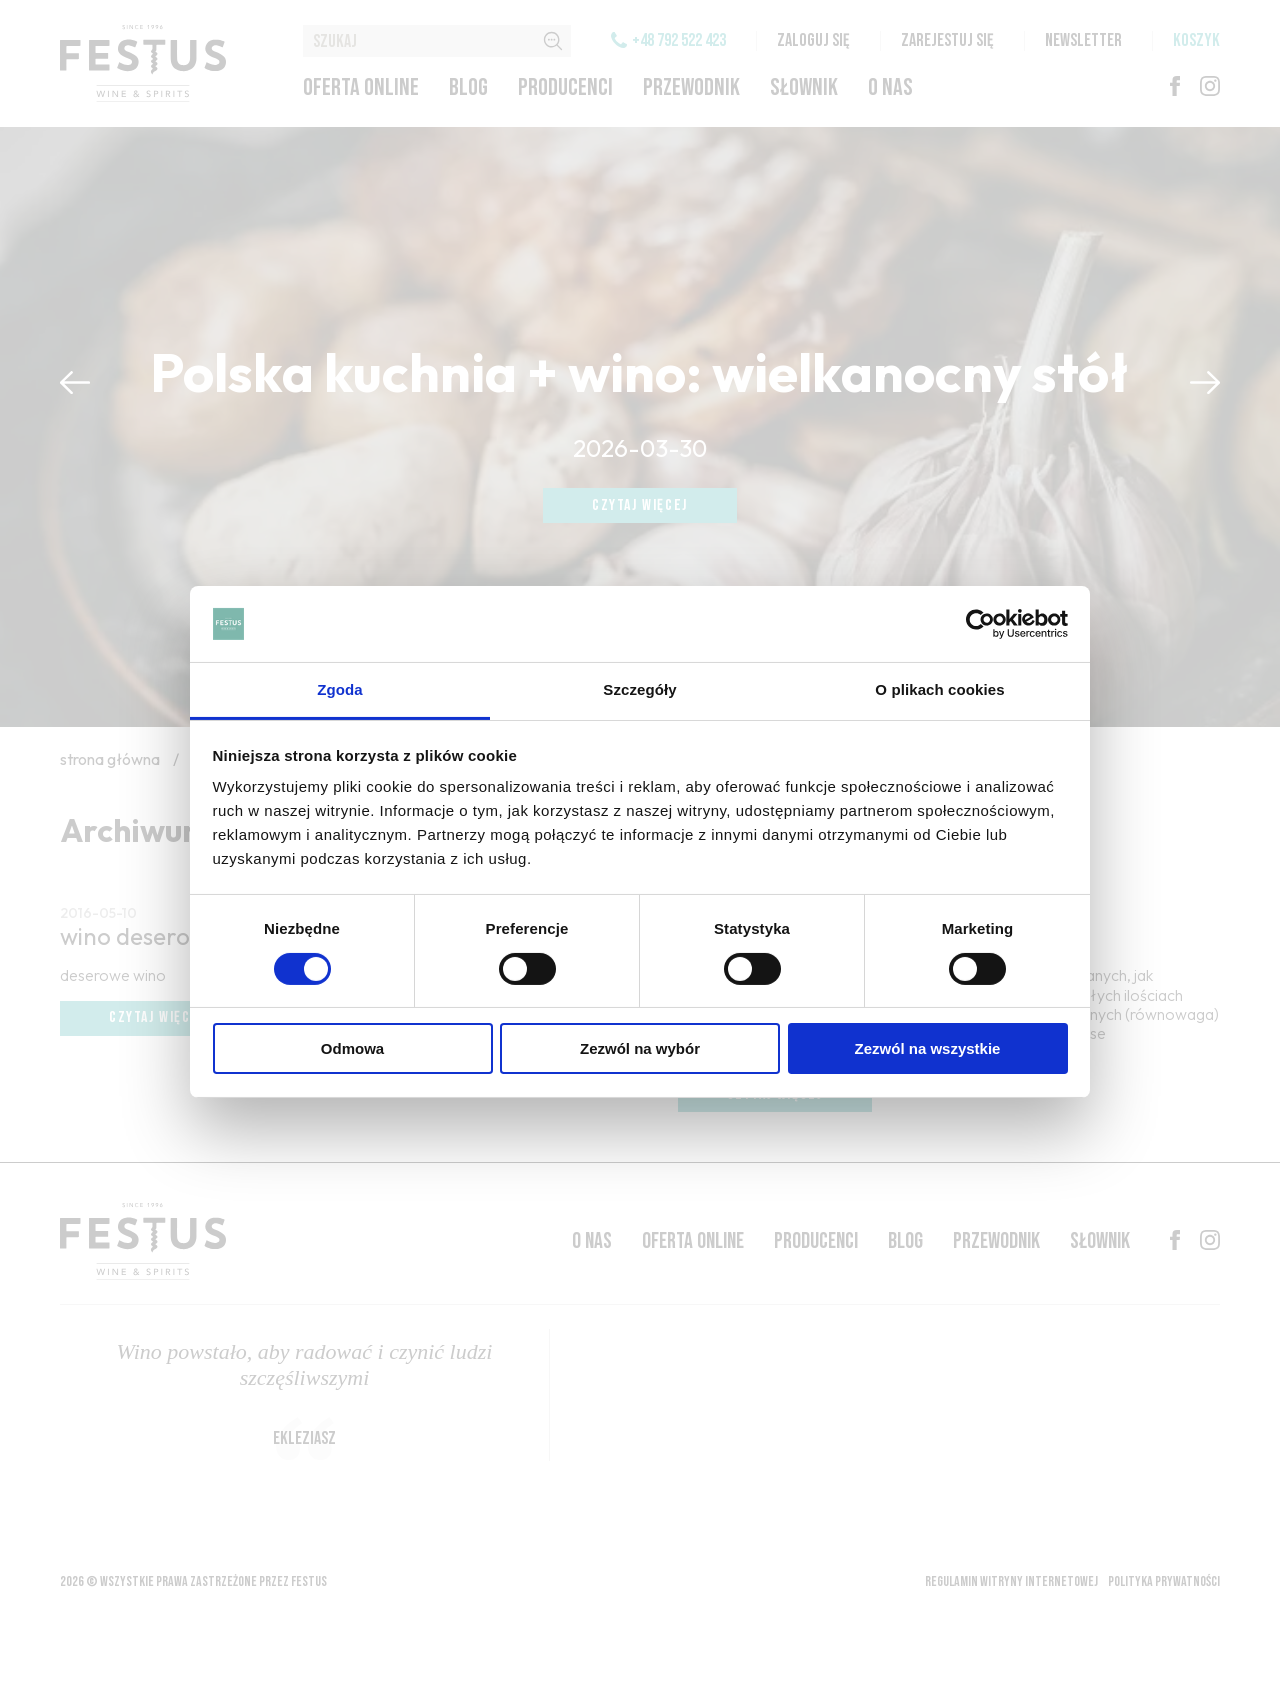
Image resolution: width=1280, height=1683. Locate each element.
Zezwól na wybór (640, 1048)
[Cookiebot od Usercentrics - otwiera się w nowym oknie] (980, 624)
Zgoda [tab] (340, 689)
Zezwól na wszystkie (928, 1048)
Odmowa (352, 1048)
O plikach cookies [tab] (939, 689)
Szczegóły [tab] (639, 689)
